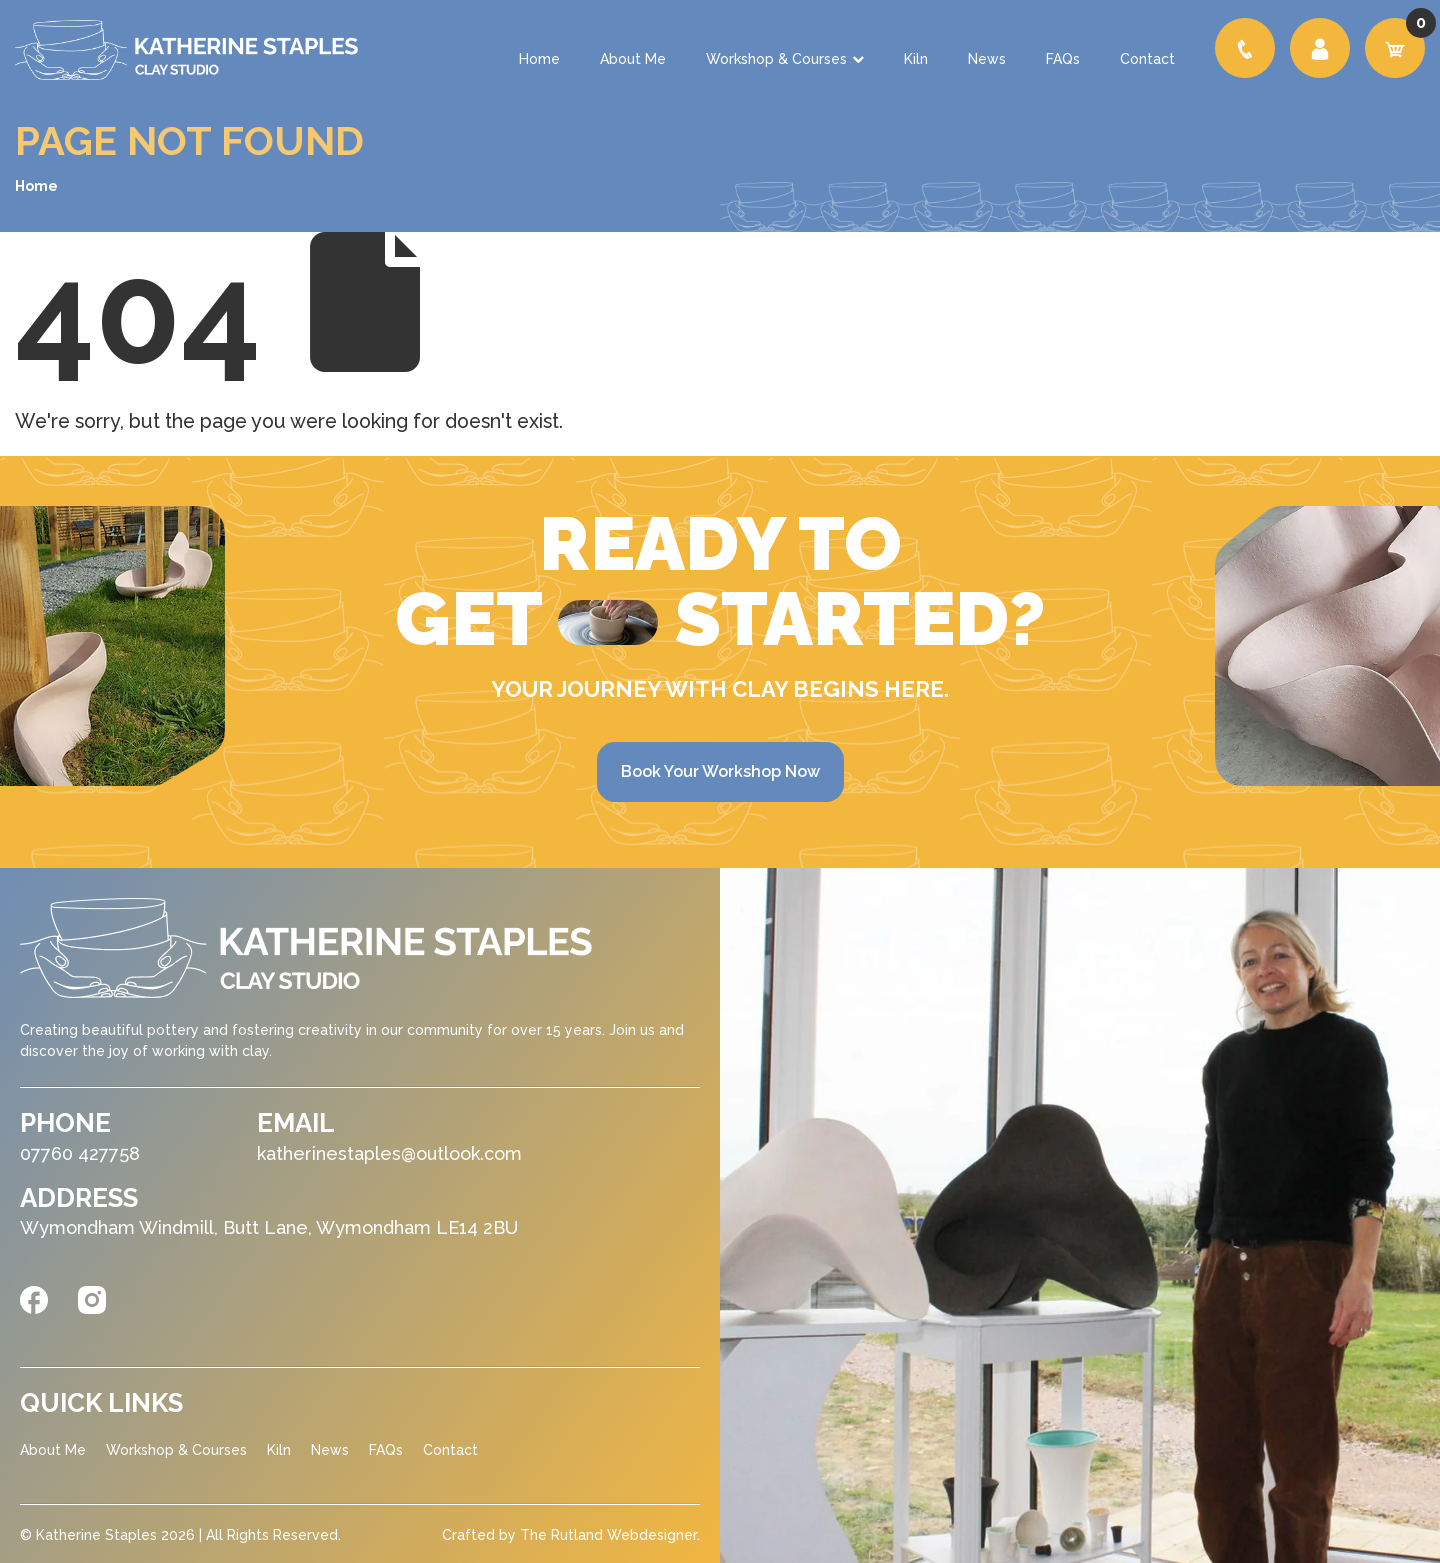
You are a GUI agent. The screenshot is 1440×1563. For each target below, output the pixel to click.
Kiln (916, 59)
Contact (1147, 59)
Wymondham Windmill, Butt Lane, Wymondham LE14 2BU (269, 1227)
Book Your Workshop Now (720, 771)
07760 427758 (80, 1153)
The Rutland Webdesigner (608, 1535)
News (987, 59)
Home (539, 59)
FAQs (1063, 59)
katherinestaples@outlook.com (389, 1153)
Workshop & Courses (785, 59)
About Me (633, 59)
